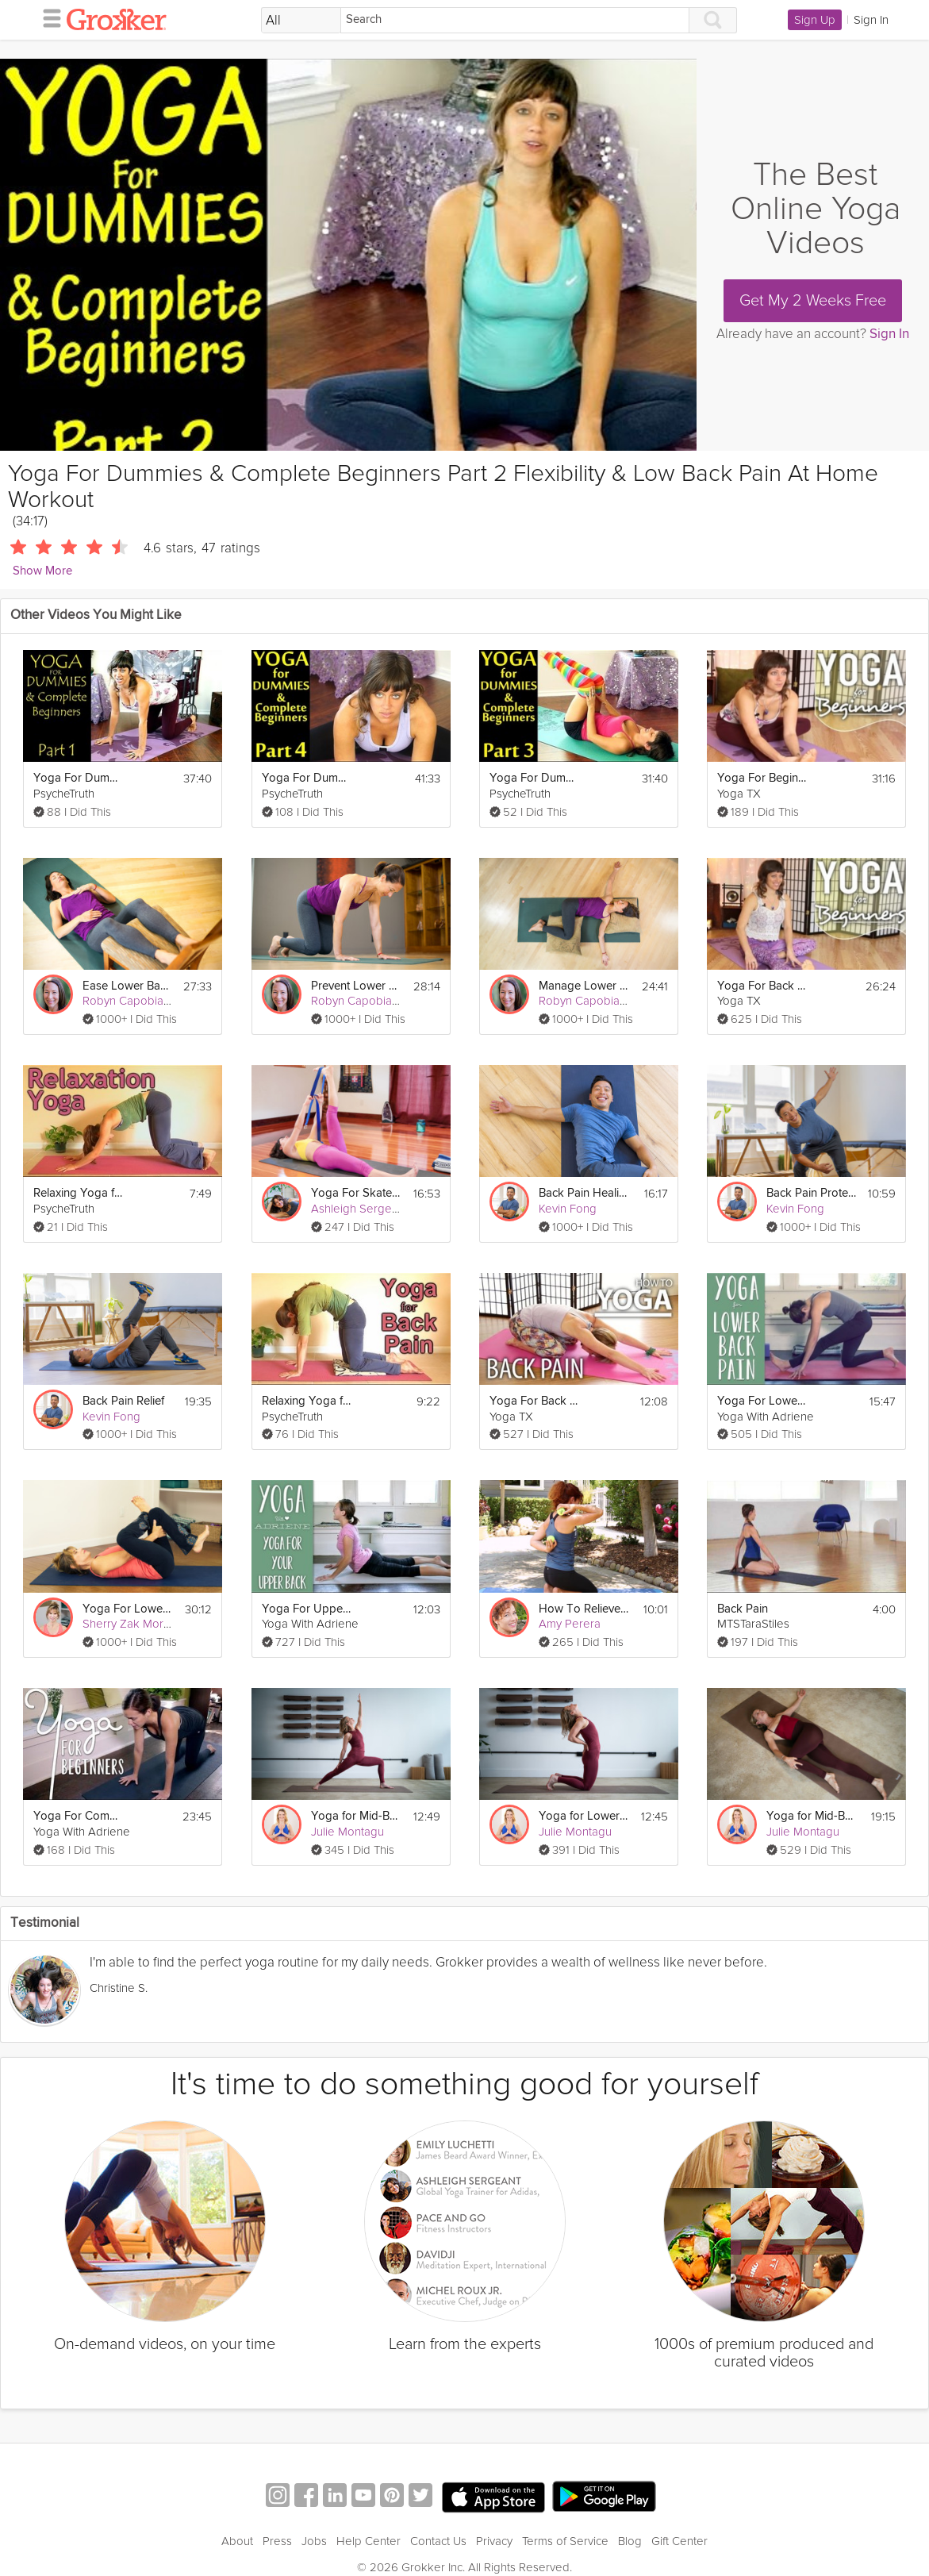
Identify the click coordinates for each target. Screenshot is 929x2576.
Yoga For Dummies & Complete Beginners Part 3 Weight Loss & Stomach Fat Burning (535, 778)
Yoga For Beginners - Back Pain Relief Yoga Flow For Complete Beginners (762, 778)
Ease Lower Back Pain (128, 986)
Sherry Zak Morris (129, 1624)
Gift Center (679, 2541)
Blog (630, 2541)
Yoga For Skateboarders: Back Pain (356, 1193)
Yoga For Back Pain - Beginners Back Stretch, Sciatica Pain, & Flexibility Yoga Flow (762, 986)
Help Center (368, 2541)
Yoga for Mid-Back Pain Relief (812, 1816)
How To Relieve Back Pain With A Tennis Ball (584, 1609)
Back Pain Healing (584, 1193)
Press (277, 2541)
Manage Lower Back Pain (584, 986)
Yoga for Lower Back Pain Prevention (584, 1816)
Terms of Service (565, 2541)
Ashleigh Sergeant (359, 1208)
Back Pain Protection (812, 1193)
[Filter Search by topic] (301, 20)
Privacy (494, 2541)
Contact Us (438, 2541)
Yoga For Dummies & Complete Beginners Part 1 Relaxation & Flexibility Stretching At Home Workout (79, 778)
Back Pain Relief (123, 1401)
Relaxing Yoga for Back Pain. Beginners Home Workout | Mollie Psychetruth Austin (307, 1401)
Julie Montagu (347, 1831)
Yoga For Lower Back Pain (762, 1401)
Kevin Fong (568, 1208)
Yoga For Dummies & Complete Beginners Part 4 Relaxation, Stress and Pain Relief (307, 778)
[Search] (514, 20)
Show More (42, 571)
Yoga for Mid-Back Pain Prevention (356, 1816)
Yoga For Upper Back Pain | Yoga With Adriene (307, 1609)
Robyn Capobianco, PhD (146, 1001)
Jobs (314, 2541)
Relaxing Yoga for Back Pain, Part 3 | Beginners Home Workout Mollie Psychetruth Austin (79, 1193)
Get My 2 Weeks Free (812, 300)
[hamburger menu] (47, 17)
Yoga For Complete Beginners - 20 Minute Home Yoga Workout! (79, 1816)
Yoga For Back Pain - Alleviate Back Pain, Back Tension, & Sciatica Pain (535, 1401)
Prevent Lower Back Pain (356, 986)
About (237, 2541)
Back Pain (742, 1609)
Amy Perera (570, 1624)
